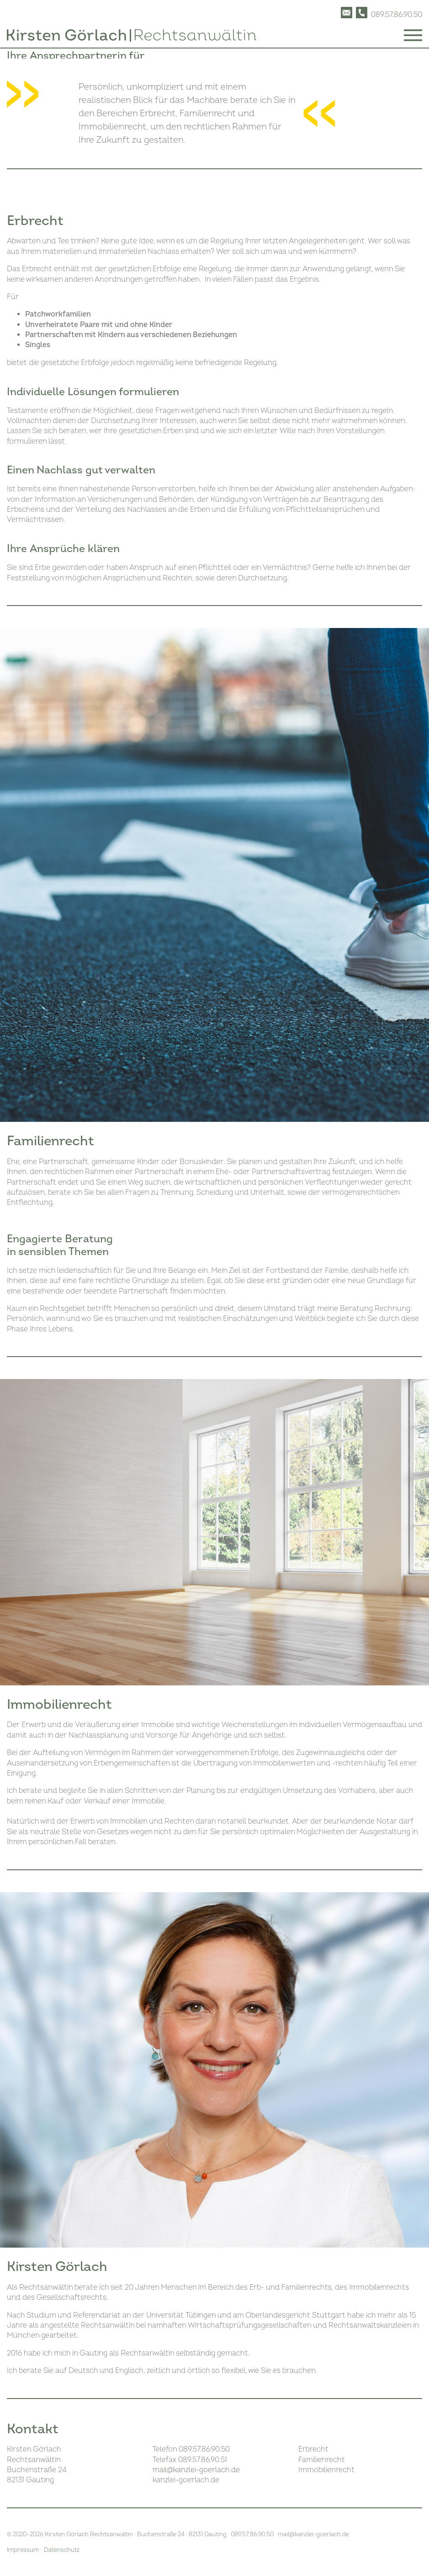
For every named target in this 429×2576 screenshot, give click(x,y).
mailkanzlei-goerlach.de (196, 2469)
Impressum (23, 2550)
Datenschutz (61, 2550)
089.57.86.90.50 (204, 2449)
